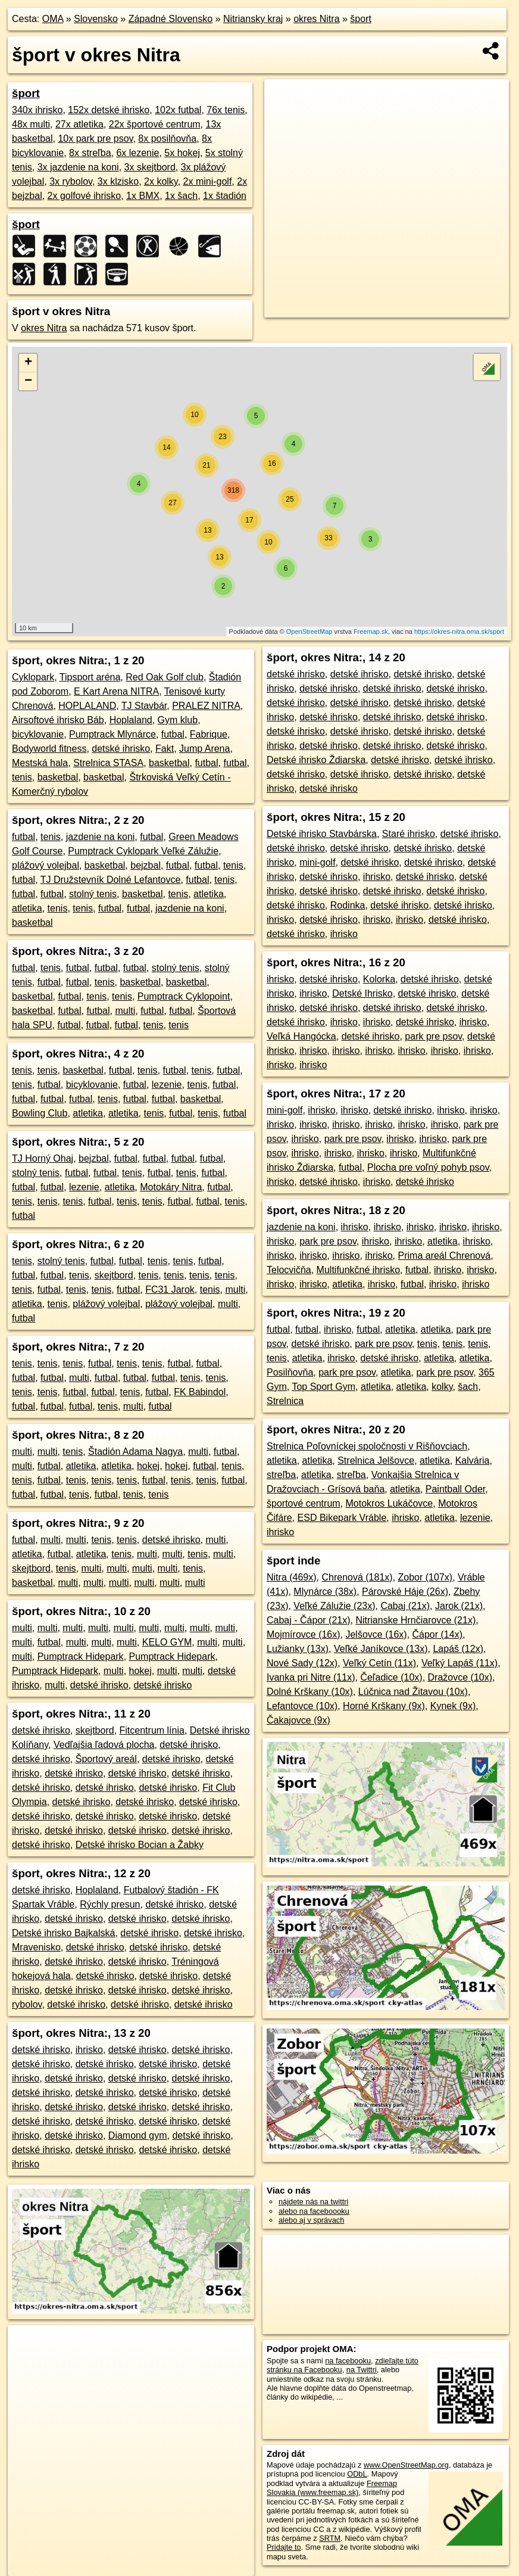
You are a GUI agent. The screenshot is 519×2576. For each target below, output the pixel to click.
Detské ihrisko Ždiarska (316, 760)
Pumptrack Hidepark (80, 1656)
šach (468, 1387)
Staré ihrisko (408, 834)
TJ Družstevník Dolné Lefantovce (110, 880)
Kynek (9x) (453, 1706)
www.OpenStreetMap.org (406, 2464)
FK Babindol (200, 1392)
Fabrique (208, 734)
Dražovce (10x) (460, 1677)
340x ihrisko (37, 110)
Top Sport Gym (323, 1387)
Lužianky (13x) (298, 1649)
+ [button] (28, 363)
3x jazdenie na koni (78, 167)
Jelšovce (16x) (376, 1634)
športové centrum (303, 1503)
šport (360, 19)
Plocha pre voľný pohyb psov (428, 1167)
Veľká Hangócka (301, 1036)
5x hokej (182, 153)
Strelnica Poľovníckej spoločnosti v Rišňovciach (367, 1446)
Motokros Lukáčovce (389, 1503)
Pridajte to (284, 2547)
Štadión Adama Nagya (135, 1451)
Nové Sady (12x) (302, 1663)
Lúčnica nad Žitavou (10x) (413, 1692)
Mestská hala (40, 763)
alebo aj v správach (311, 2220)
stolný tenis (93, 894)
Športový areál (106, 1759)
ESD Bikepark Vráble (342, 1518)
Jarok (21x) (459, 1606)
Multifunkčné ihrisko (359, 1270)
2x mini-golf (207, 181)
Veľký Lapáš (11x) (459, 1663)
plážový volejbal (45, 865)
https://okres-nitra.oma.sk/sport (459, 631)
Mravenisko (36, 1947)
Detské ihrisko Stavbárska (322, 834)
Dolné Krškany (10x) (310, 1692)
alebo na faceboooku (314, 2211)
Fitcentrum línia (152, 1730)
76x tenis (226, 110)
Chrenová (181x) (356, 1577)
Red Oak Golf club (165, 677)
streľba (281, 1475)
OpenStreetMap (309, 631)
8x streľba (90, 153)
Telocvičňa (289, 1270)
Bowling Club (39, 1113)
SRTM (329, 2538)
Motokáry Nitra (171, 1187)
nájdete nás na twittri (313, 2201)
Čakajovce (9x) (298, 1720)
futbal (173, 734)
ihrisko (89, 2050)
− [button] (28, 381)
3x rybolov (70, 181)
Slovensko (96, 19)
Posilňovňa (290, 1372)
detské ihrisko (121, 748)
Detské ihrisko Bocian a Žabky (140, 1845)
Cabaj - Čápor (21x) (309, 1620)
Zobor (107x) (425, 1577)
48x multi (31, 124)
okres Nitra (316, 19)
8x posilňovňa (167, 138)
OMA (53, 19)
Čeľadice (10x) (391, 1677)
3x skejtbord (150, 167)
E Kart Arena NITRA (116, 691)
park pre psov (433, 1036)
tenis (22, 777)
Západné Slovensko (170, 19)
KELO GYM (167, 1642)
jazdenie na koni (100, 837)
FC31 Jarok (170, 1289)
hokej (148, 1466)
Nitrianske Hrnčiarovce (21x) (415, 1620)
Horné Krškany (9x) (384, 1706)
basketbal (169, 763)
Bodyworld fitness (49, 748)
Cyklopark (33, 677)
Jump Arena (204, 748)
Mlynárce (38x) (325, 1591)
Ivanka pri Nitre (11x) (311, 1677)
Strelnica (285, 1401)
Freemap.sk (371, 631)
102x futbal (178, 110)
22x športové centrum (155, 124)
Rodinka (347, 905)
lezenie (167, 1084)
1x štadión (224, 196)
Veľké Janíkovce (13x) (381, 1649)
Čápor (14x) (437, 1634)
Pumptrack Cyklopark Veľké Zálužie (143, 851)
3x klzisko (118, 181)
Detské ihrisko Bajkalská (63, 1933)
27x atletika (79, 124)
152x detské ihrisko (108, 110)
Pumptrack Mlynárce (112, 734)
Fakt (164, 748)
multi (125, 1011)
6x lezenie (137, 153)
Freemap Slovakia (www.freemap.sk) (332, 2488)
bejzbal (145, 865)
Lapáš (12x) (458, 1649)
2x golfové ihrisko (84, 196)
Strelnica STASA (108, 763)
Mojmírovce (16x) (303, 1634)
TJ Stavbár (144, 706)
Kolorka (379, 979)
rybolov (27, 2004)
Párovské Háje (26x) (405, 1591)
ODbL (357, 2473)
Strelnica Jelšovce (375, 1460)
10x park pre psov (95, 138)
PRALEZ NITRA (206, 706)
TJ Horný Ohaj (42, 1158)
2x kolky (161, 181)
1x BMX (143, 196)
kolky (442, 1387)
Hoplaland (131, 720)
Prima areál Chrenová (444, 1255)
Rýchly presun (110, 1904)
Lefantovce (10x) (302, 1706)
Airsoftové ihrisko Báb (58, 720)
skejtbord (114, 1275)
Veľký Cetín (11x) (379, 1663)
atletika (208, 894)
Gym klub (178, 720)
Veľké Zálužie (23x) (334, 1606)
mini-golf (317, 862)
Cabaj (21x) (405, 1606)
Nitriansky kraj (253, 19)
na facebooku (348, 2360)
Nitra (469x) (292, 1577)
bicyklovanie (38, 734)
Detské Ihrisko (362, 993)
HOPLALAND (87, 706)
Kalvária (472, 1460)
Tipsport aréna (90, 677)
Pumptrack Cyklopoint (183, 996)
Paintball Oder (456, 1489)
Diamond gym (137, 2135)
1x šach (181, 196)
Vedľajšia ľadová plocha (104, 1745)
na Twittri (361, 2369)
